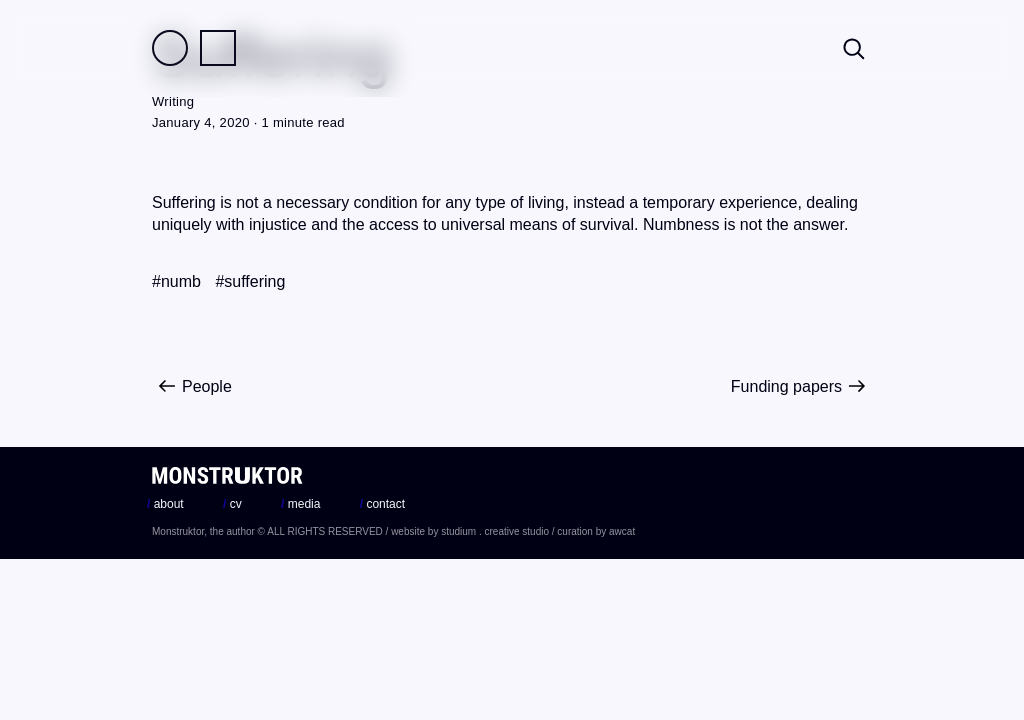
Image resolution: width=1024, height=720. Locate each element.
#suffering (250, 281)
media (300, 504)
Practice (218, 48)
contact (382, 504)
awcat (622, 531)
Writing (173, 101)
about (165, 504)
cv (232, 504)
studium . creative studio (495, 531)
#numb (176, 281)
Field (170, 48)
